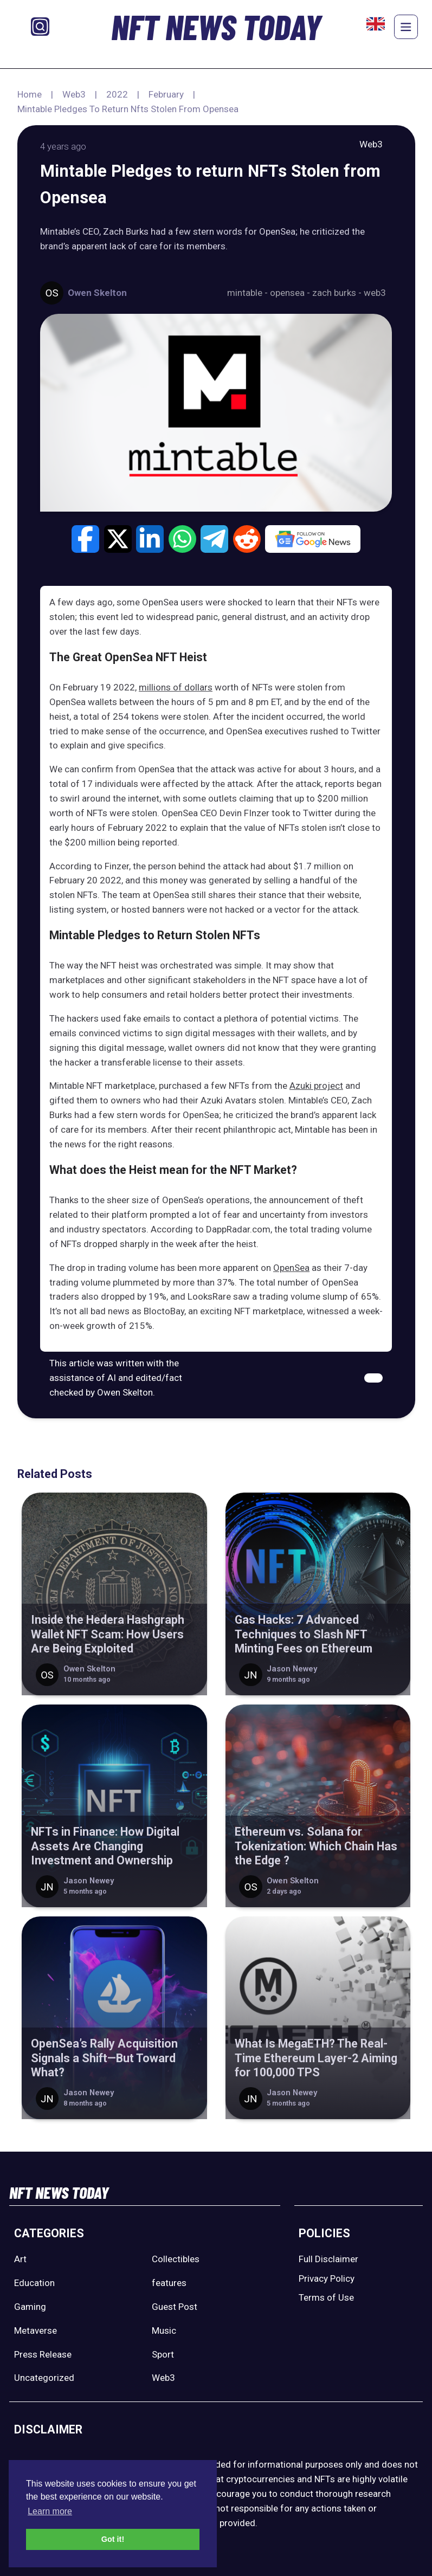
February (166, 94)
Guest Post (174, 2306)
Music (164, 2330)
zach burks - (338, 292)
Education (34, 2282)
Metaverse (35, 2330)
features (169, 2282)
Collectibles (175, 2259)
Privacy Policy (326, 2278)
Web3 (74, 94)
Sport (163, 2354)
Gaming (30, 2306)
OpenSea (291, 1267)
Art (20, 2259)
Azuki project (316, 1085)
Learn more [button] (50, 2511)
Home (29, 94)
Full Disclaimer (328, 2259)
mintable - (248, 292)
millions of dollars (175, 687)
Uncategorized (44, 2377)
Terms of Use (326, 2297)
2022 (117, 94)
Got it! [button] (112, 2539)
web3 (375, 292)
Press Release (43, 2354)
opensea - (291, 292)
